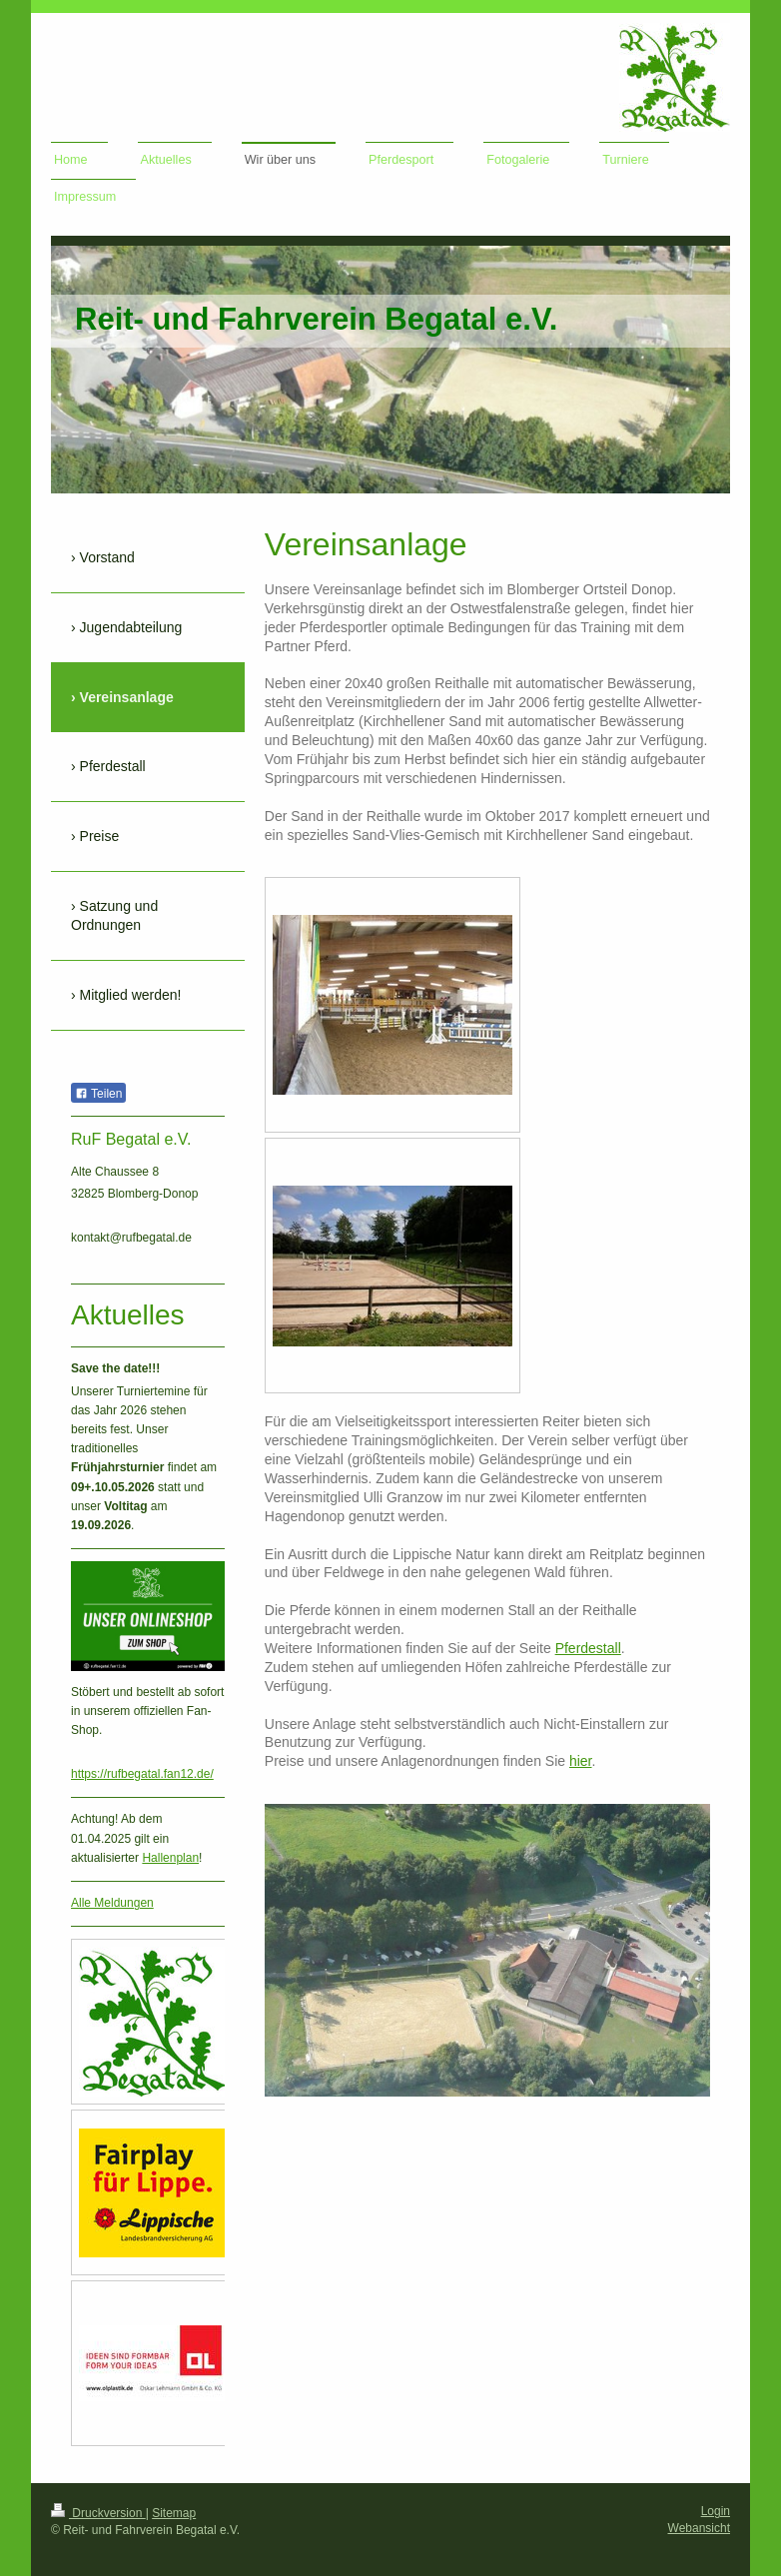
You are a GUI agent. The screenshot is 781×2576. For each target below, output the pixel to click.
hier (580, 1761)
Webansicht (699, 2528)
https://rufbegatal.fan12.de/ (142, 1774)
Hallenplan (170, 1858)
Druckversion (98, 2513)
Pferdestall (588, 1648)
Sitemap (174, 2513)
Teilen (98, 1094)
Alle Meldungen (112, 1903)
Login (715, 2511)
